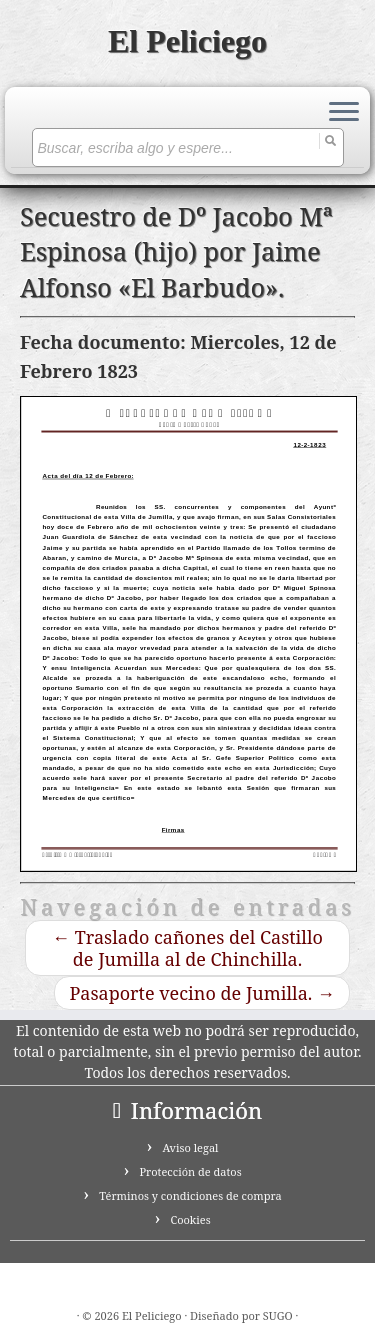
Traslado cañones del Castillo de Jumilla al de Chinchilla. (187, 948)
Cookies (190, 1219)
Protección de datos (190, 1171)
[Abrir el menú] (344, 113)
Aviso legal (191, 1147)
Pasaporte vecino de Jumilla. (202, 993)
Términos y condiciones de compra (190, 1195)
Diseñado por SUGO (241, 1315)
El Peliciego (187, 41)
